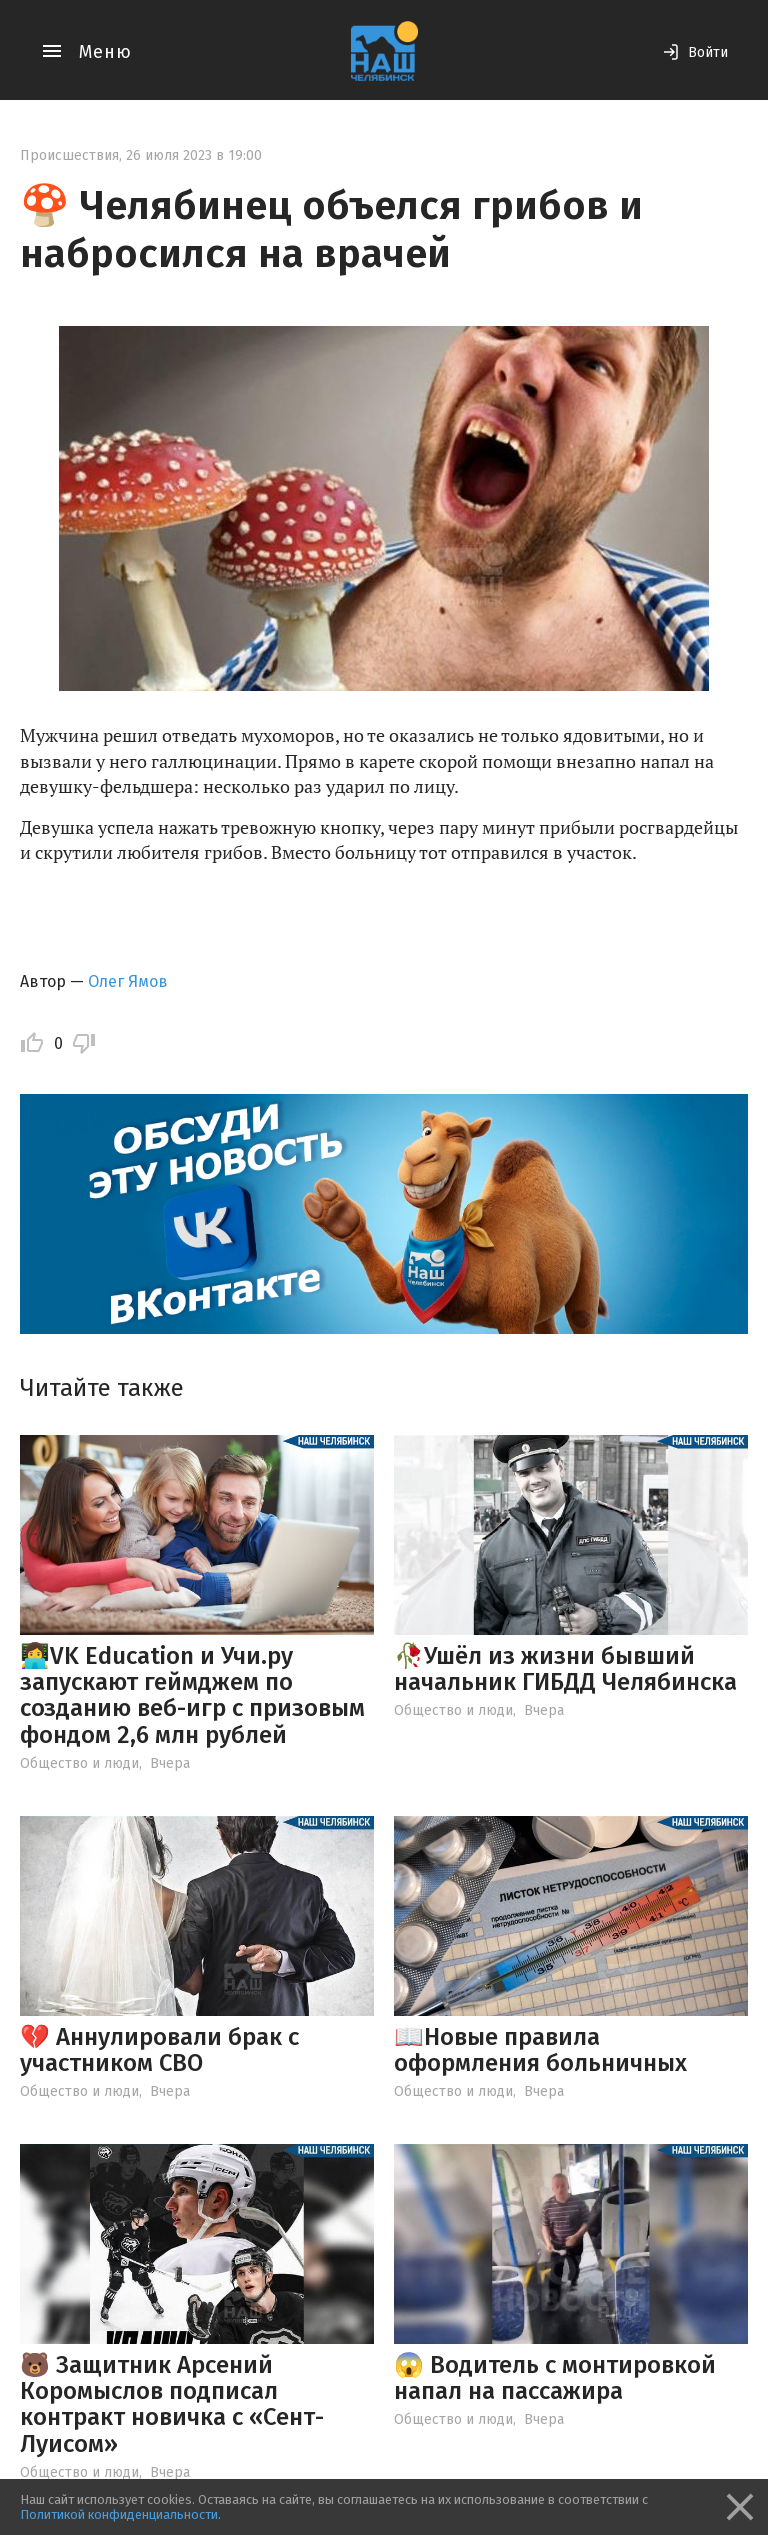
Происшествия (69, 155)
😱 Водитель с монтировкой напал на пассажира (555, 2378)
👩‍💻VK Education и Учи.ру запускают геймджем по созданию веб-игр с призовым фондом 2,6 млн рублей (192, 1695)
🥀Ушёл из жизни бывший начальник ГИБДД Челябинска (565, 1669)
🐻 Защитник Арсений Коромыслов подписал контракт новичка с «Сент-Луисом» (172, 2404)
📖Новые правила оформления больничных (540, 2050)
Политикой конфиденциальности (119, 2514)
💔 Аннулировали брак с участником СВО (159, 2050)
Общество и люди (79, 1763)
